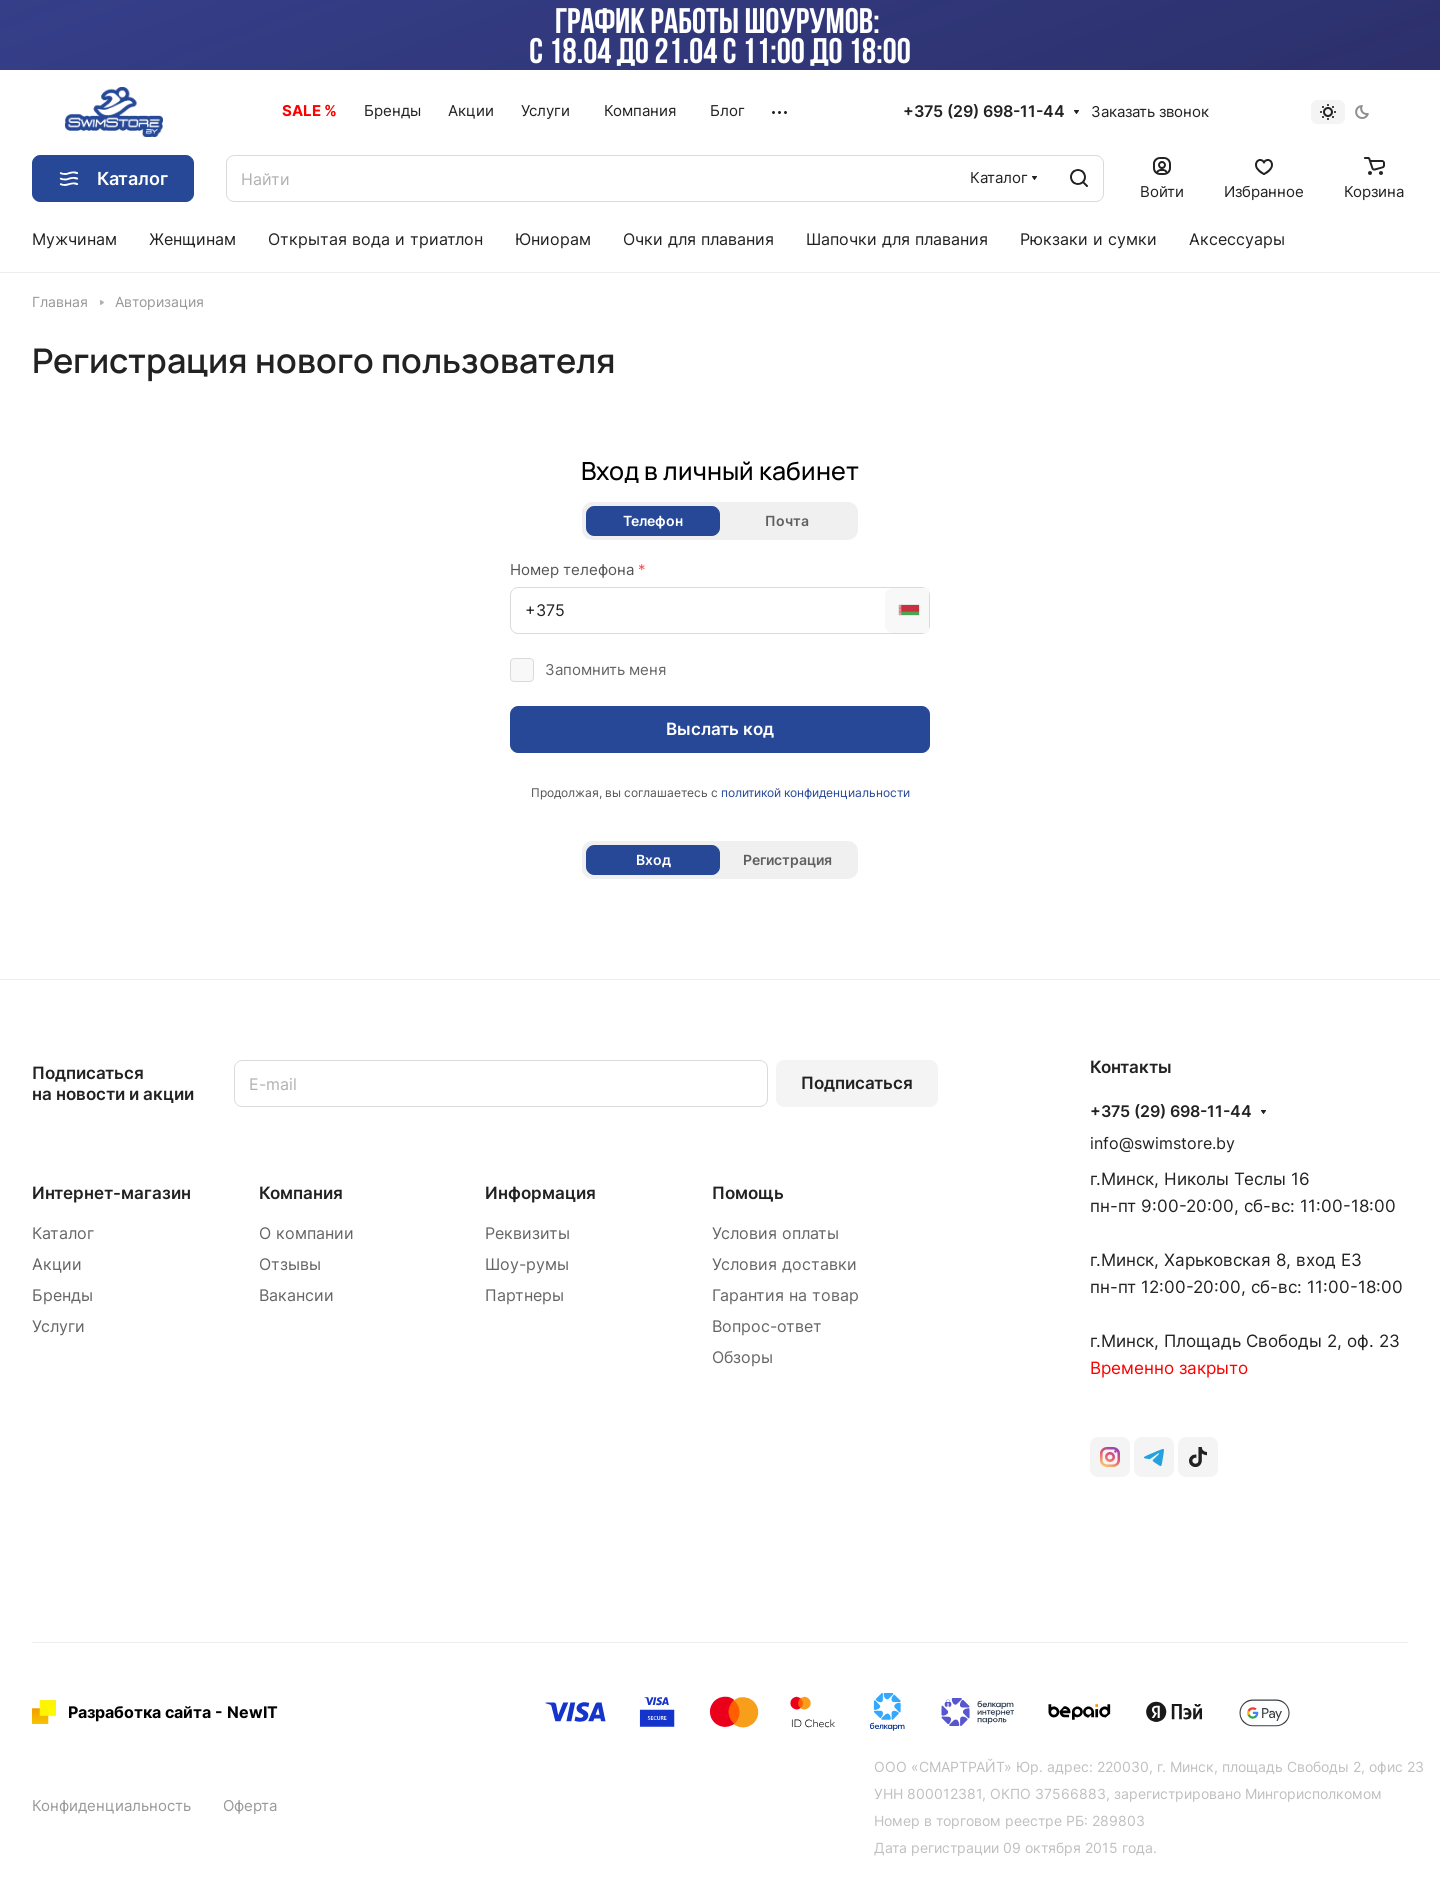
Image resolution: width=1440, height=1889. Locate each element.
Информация (540, 1193)
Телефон (653, 520)
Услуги (58, 1326)
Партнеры (524, 1295)
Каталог (63, 1233)
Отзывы (290, 1264)
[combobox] (907, 610)
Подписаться (857, 1083)
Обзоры (742, 1357)
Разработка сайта (139, 1712)
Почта (787, 520)
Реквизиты (527, 1233)
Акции (57, 1264)
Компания (301, 1193)
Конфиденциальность (111, 1806)
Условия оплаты (775, 1233)
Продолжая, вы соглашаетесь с (720, 792)
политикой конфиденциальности (815, 792)
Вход (653, 859)
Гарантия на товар (785, 1295)
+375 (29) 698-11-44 (984, 112)
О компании (306, 1233)
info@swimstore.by (1162, 1143)
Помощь (748, 1193)
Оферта (250, 1806)
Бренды (62, 1295)
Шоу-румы (527, 1264)
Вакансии (296, 1295)
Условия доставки (784, 1264)
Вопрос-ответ (767, 1326)
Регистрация (787, 859)
